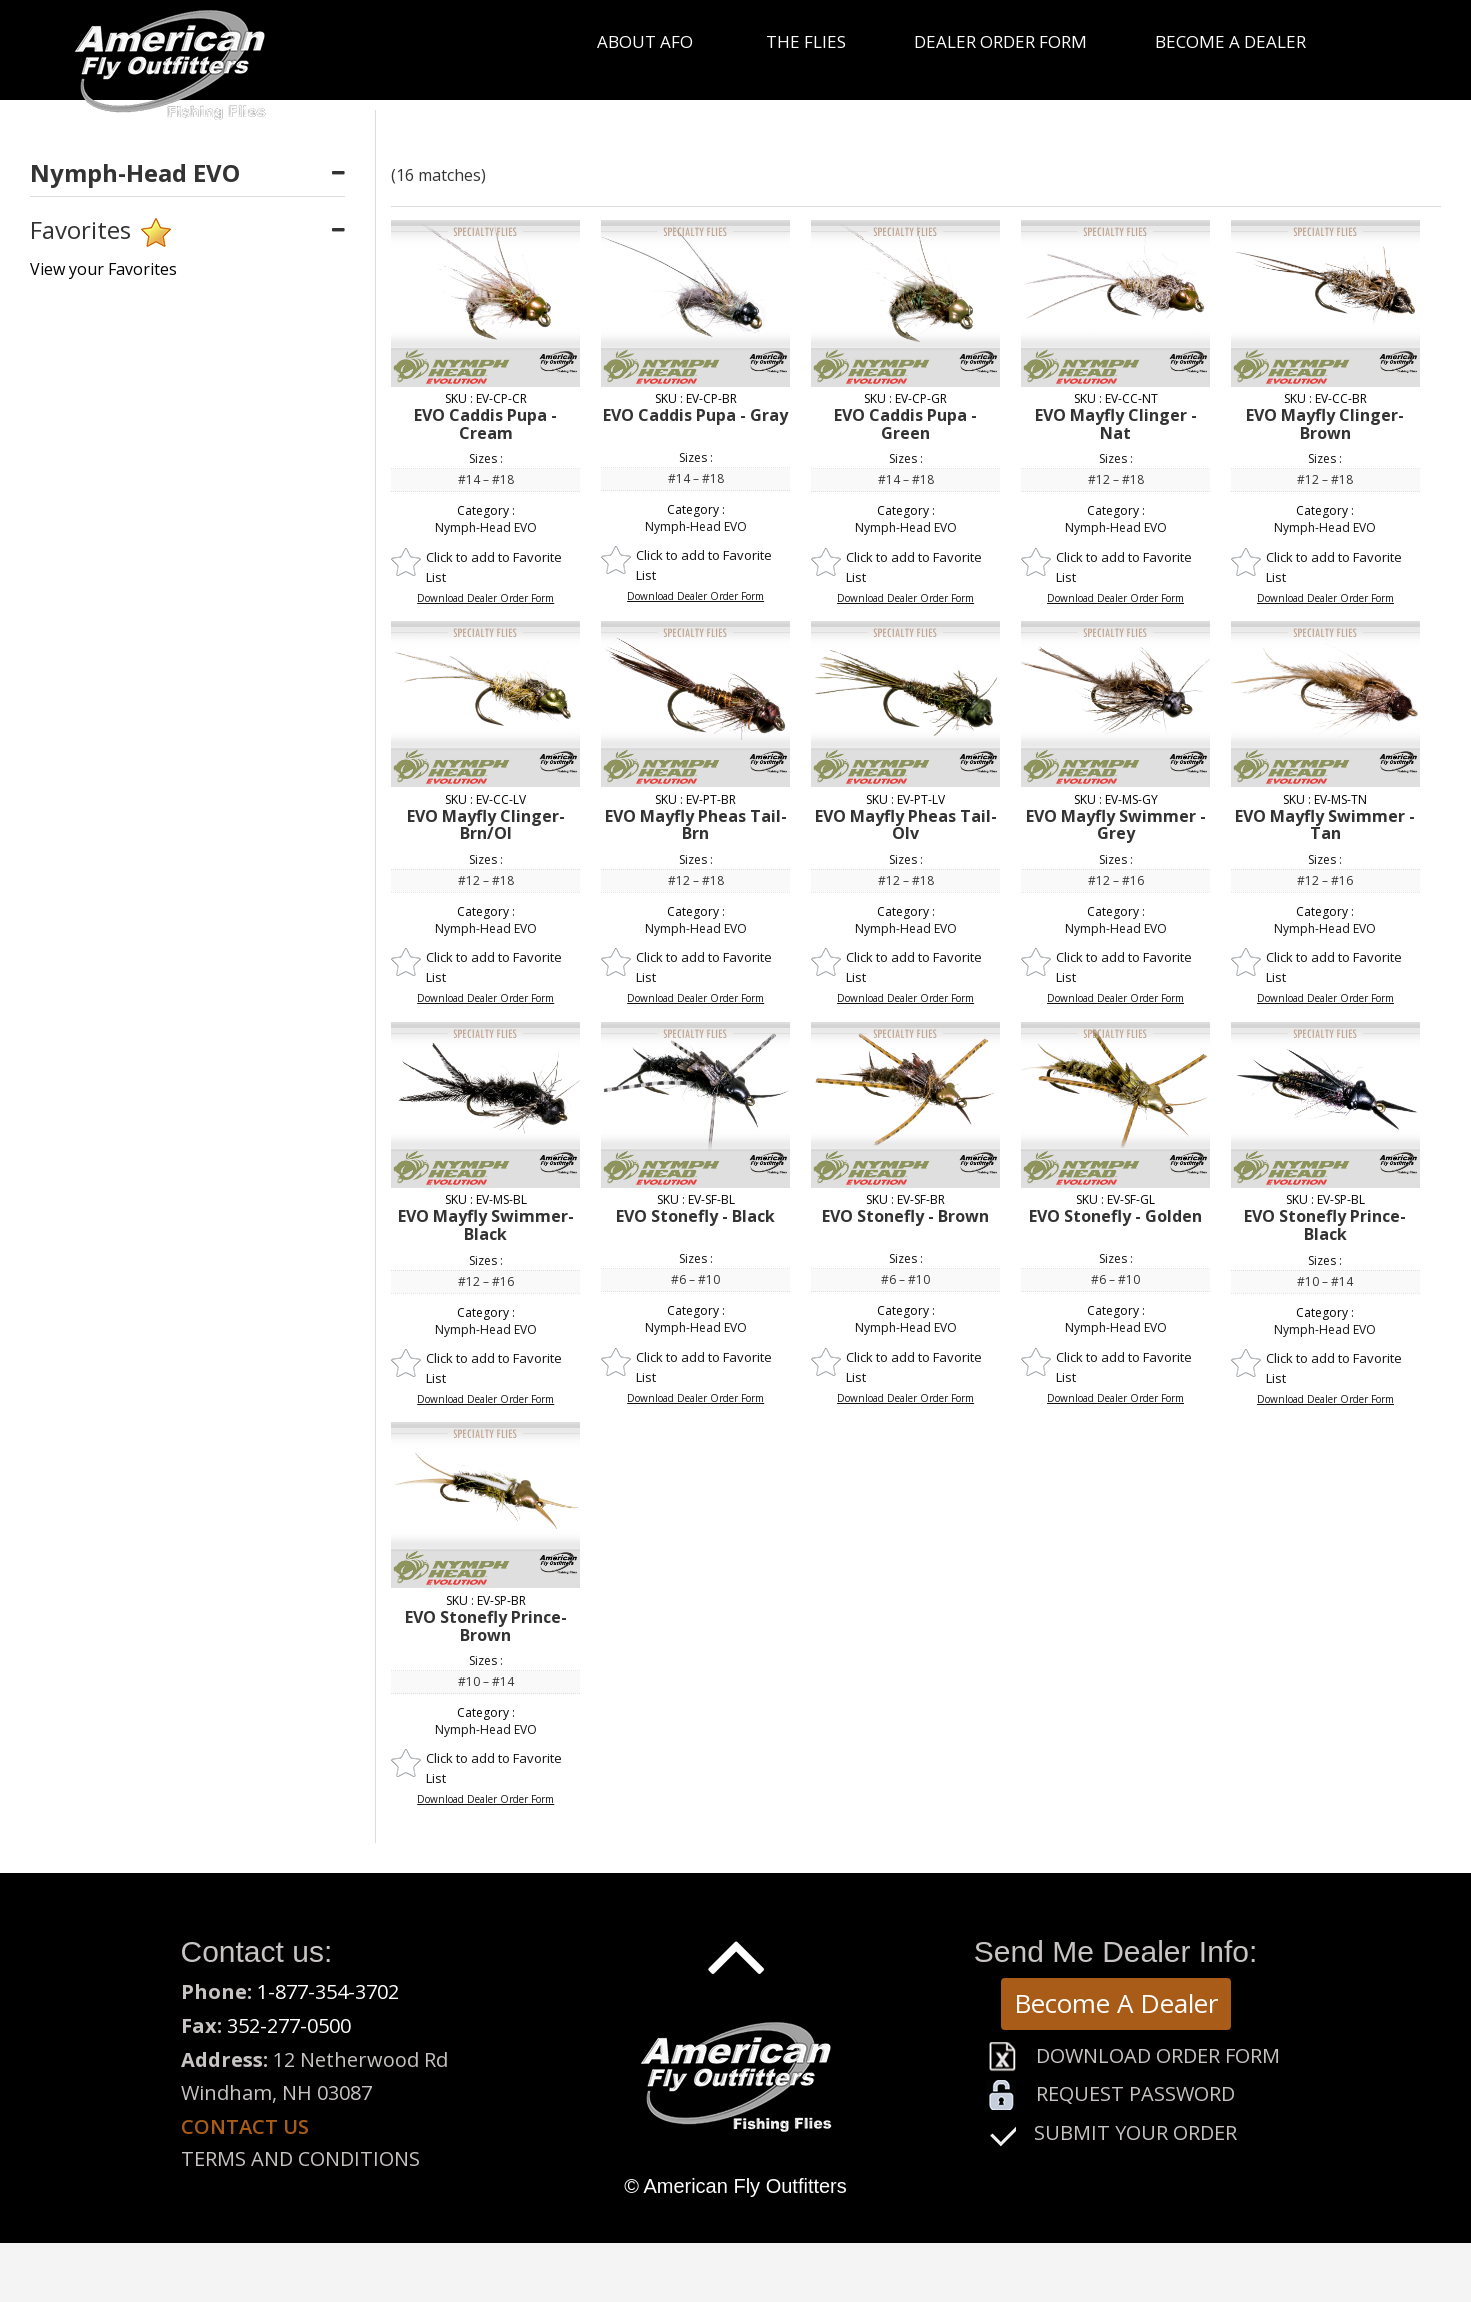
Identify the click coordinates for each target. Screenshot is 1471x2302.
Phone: (219, 1991)
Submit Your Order (1135, 2132)
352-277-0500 (289, 2025)
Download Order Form (1158, 2055)
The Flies (806, 41)
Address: (224, 2059)
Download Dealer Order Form (485, 598)
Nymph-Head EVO (486, 527)
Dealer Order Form (1000, 41)
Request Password (1135, 2093)
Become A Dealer (1116, 2003)
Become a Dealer (1230, 41)
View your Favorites (103, 269)
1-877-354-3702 (328, 1991)
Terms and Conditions (300, 2158)
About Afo (645, 41)
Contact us (245, 2126)
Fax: (204, 2025)
